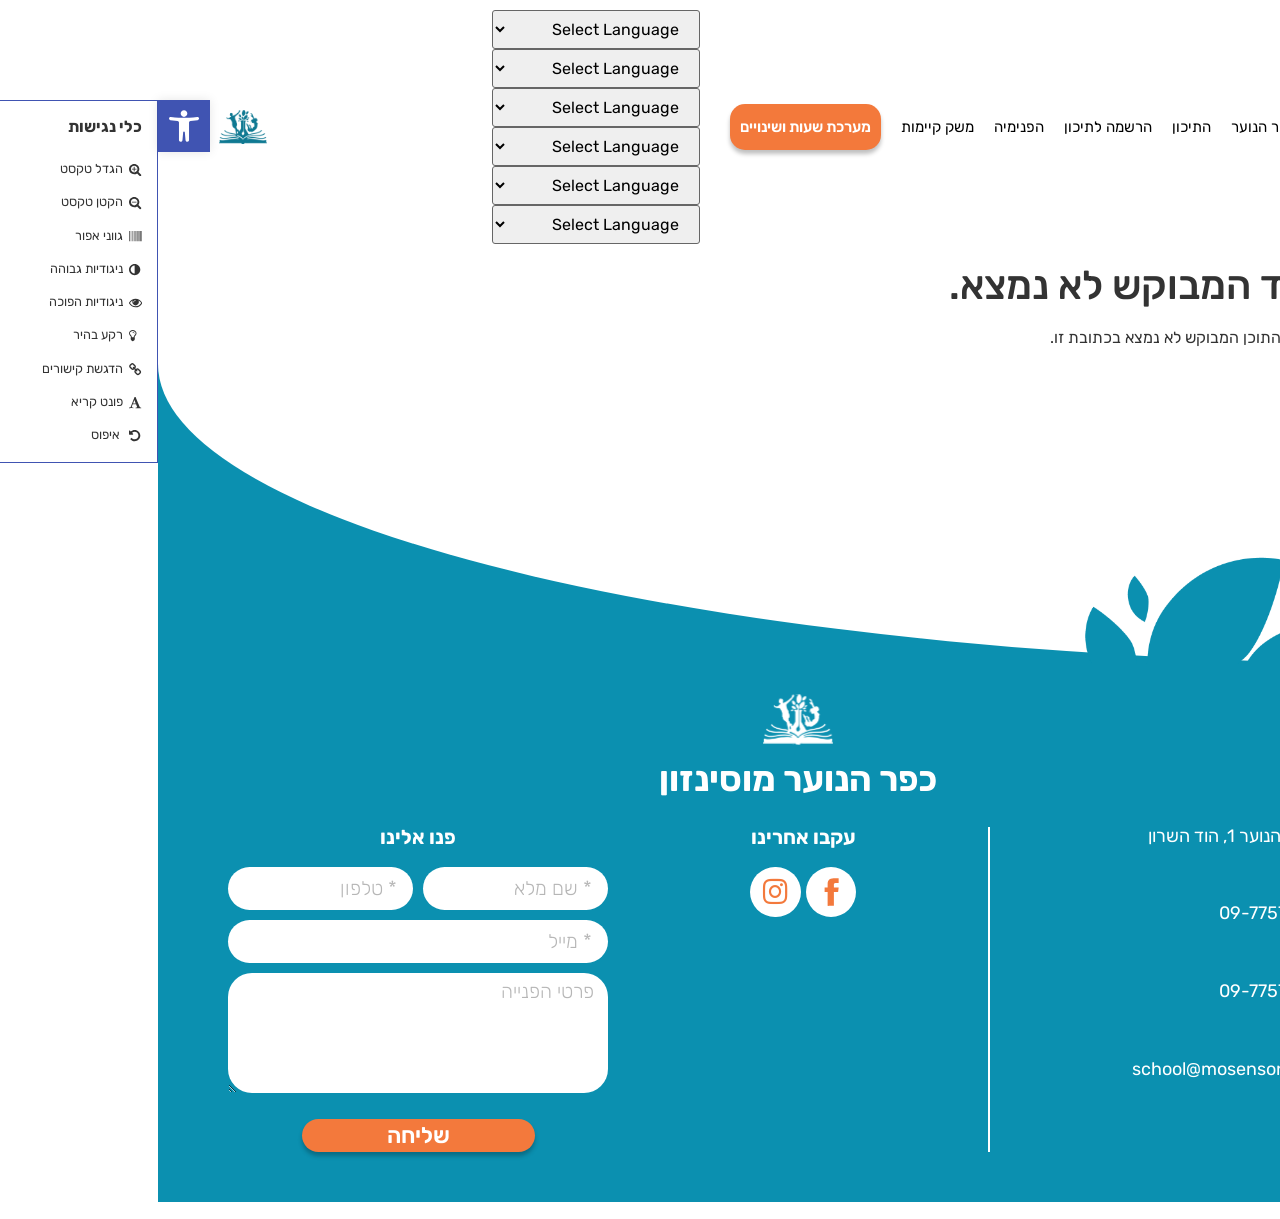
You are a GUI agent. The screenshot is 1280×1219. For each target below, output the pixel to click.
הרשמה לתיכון (950, 127)
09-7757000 (1111, 921)
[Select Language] (438, 29)
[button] (26, 126)
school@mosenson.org (1068, 1082)
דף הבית (1184, 127)
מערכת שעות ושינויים (647, 127)
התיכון (1033, 127)
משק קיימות (779, 127)
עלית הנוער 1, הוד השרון (1076, 840)
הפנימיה (861, 127)
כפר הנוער (1105, 127)
